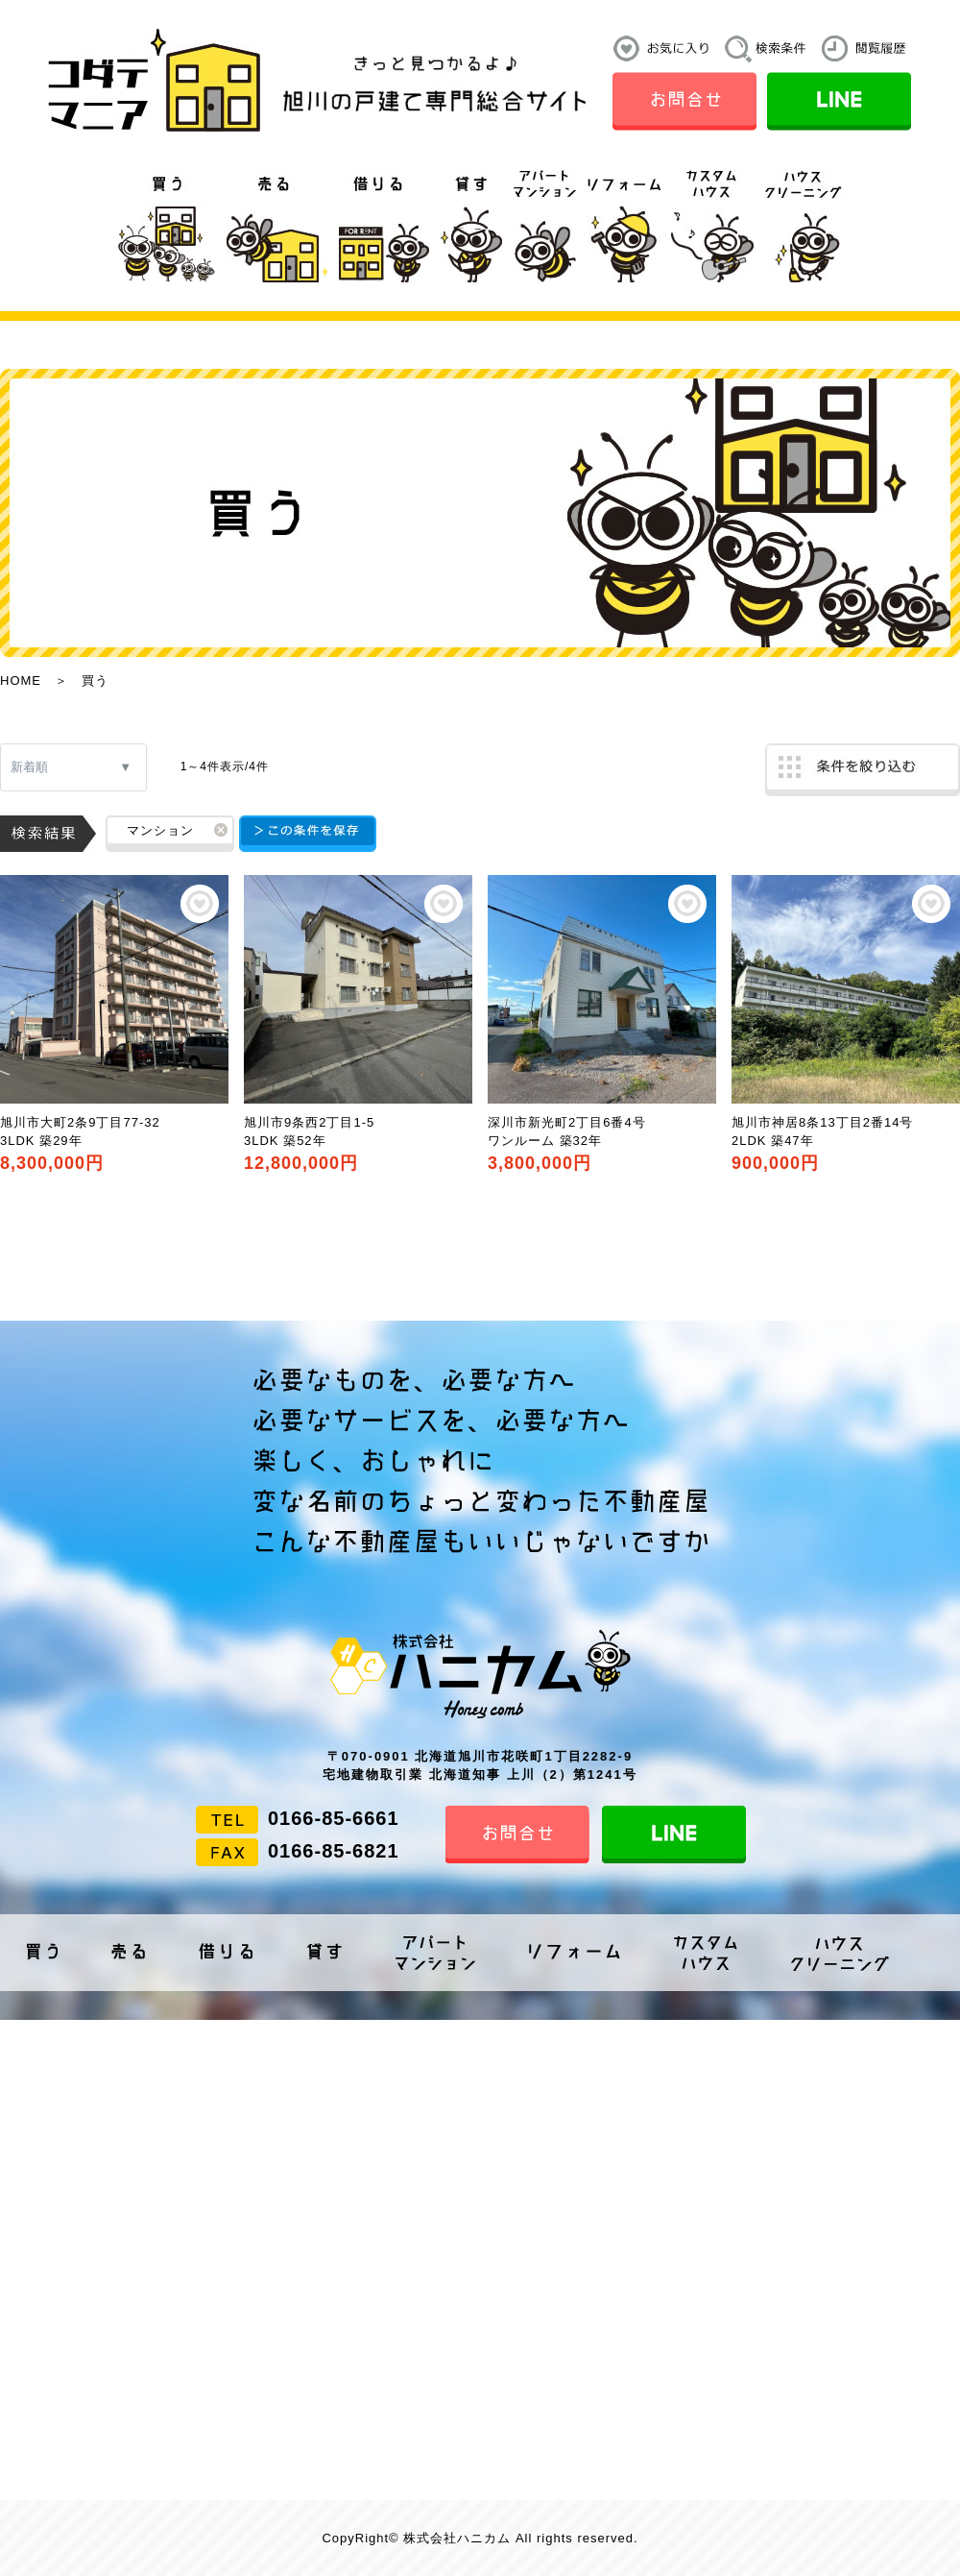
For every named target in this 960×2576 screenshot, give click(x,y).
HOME (20, 680)
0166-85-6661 (333, 1818)
